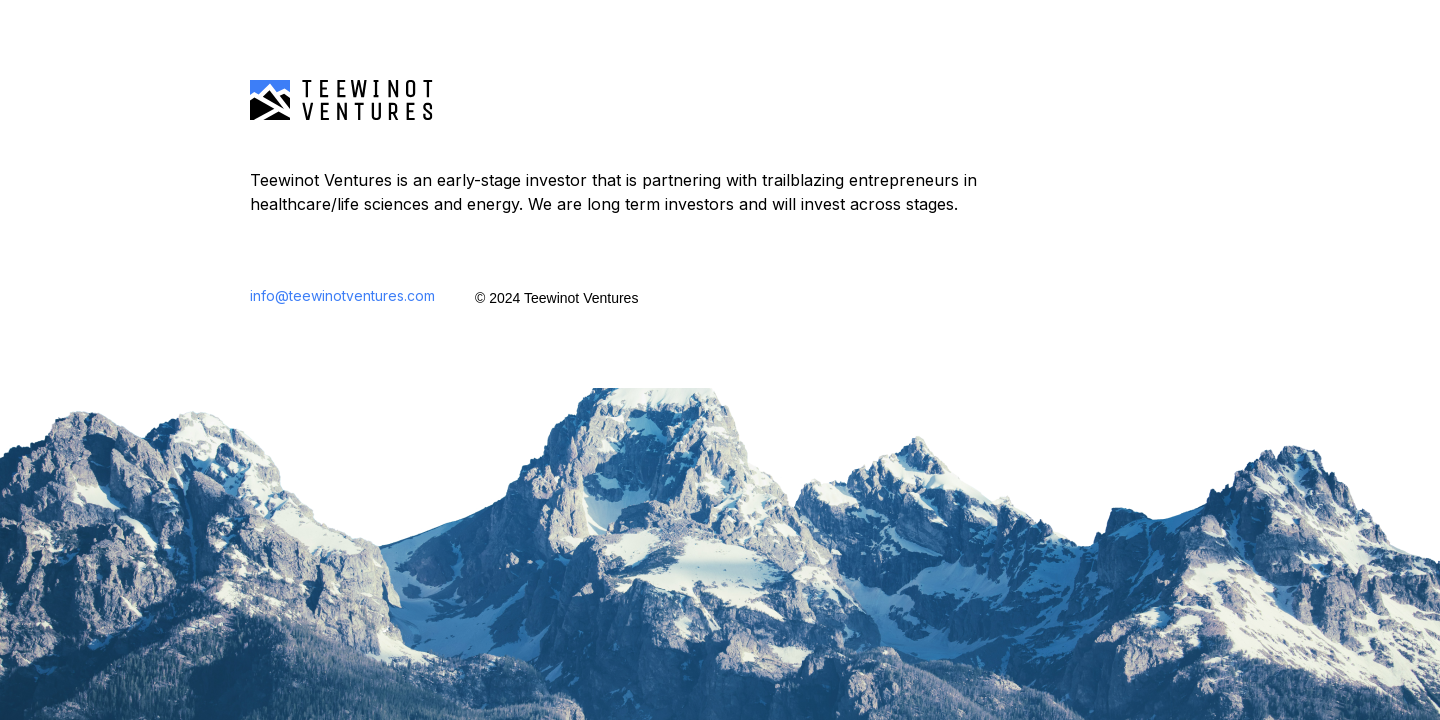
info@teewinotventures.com (342, 295)
